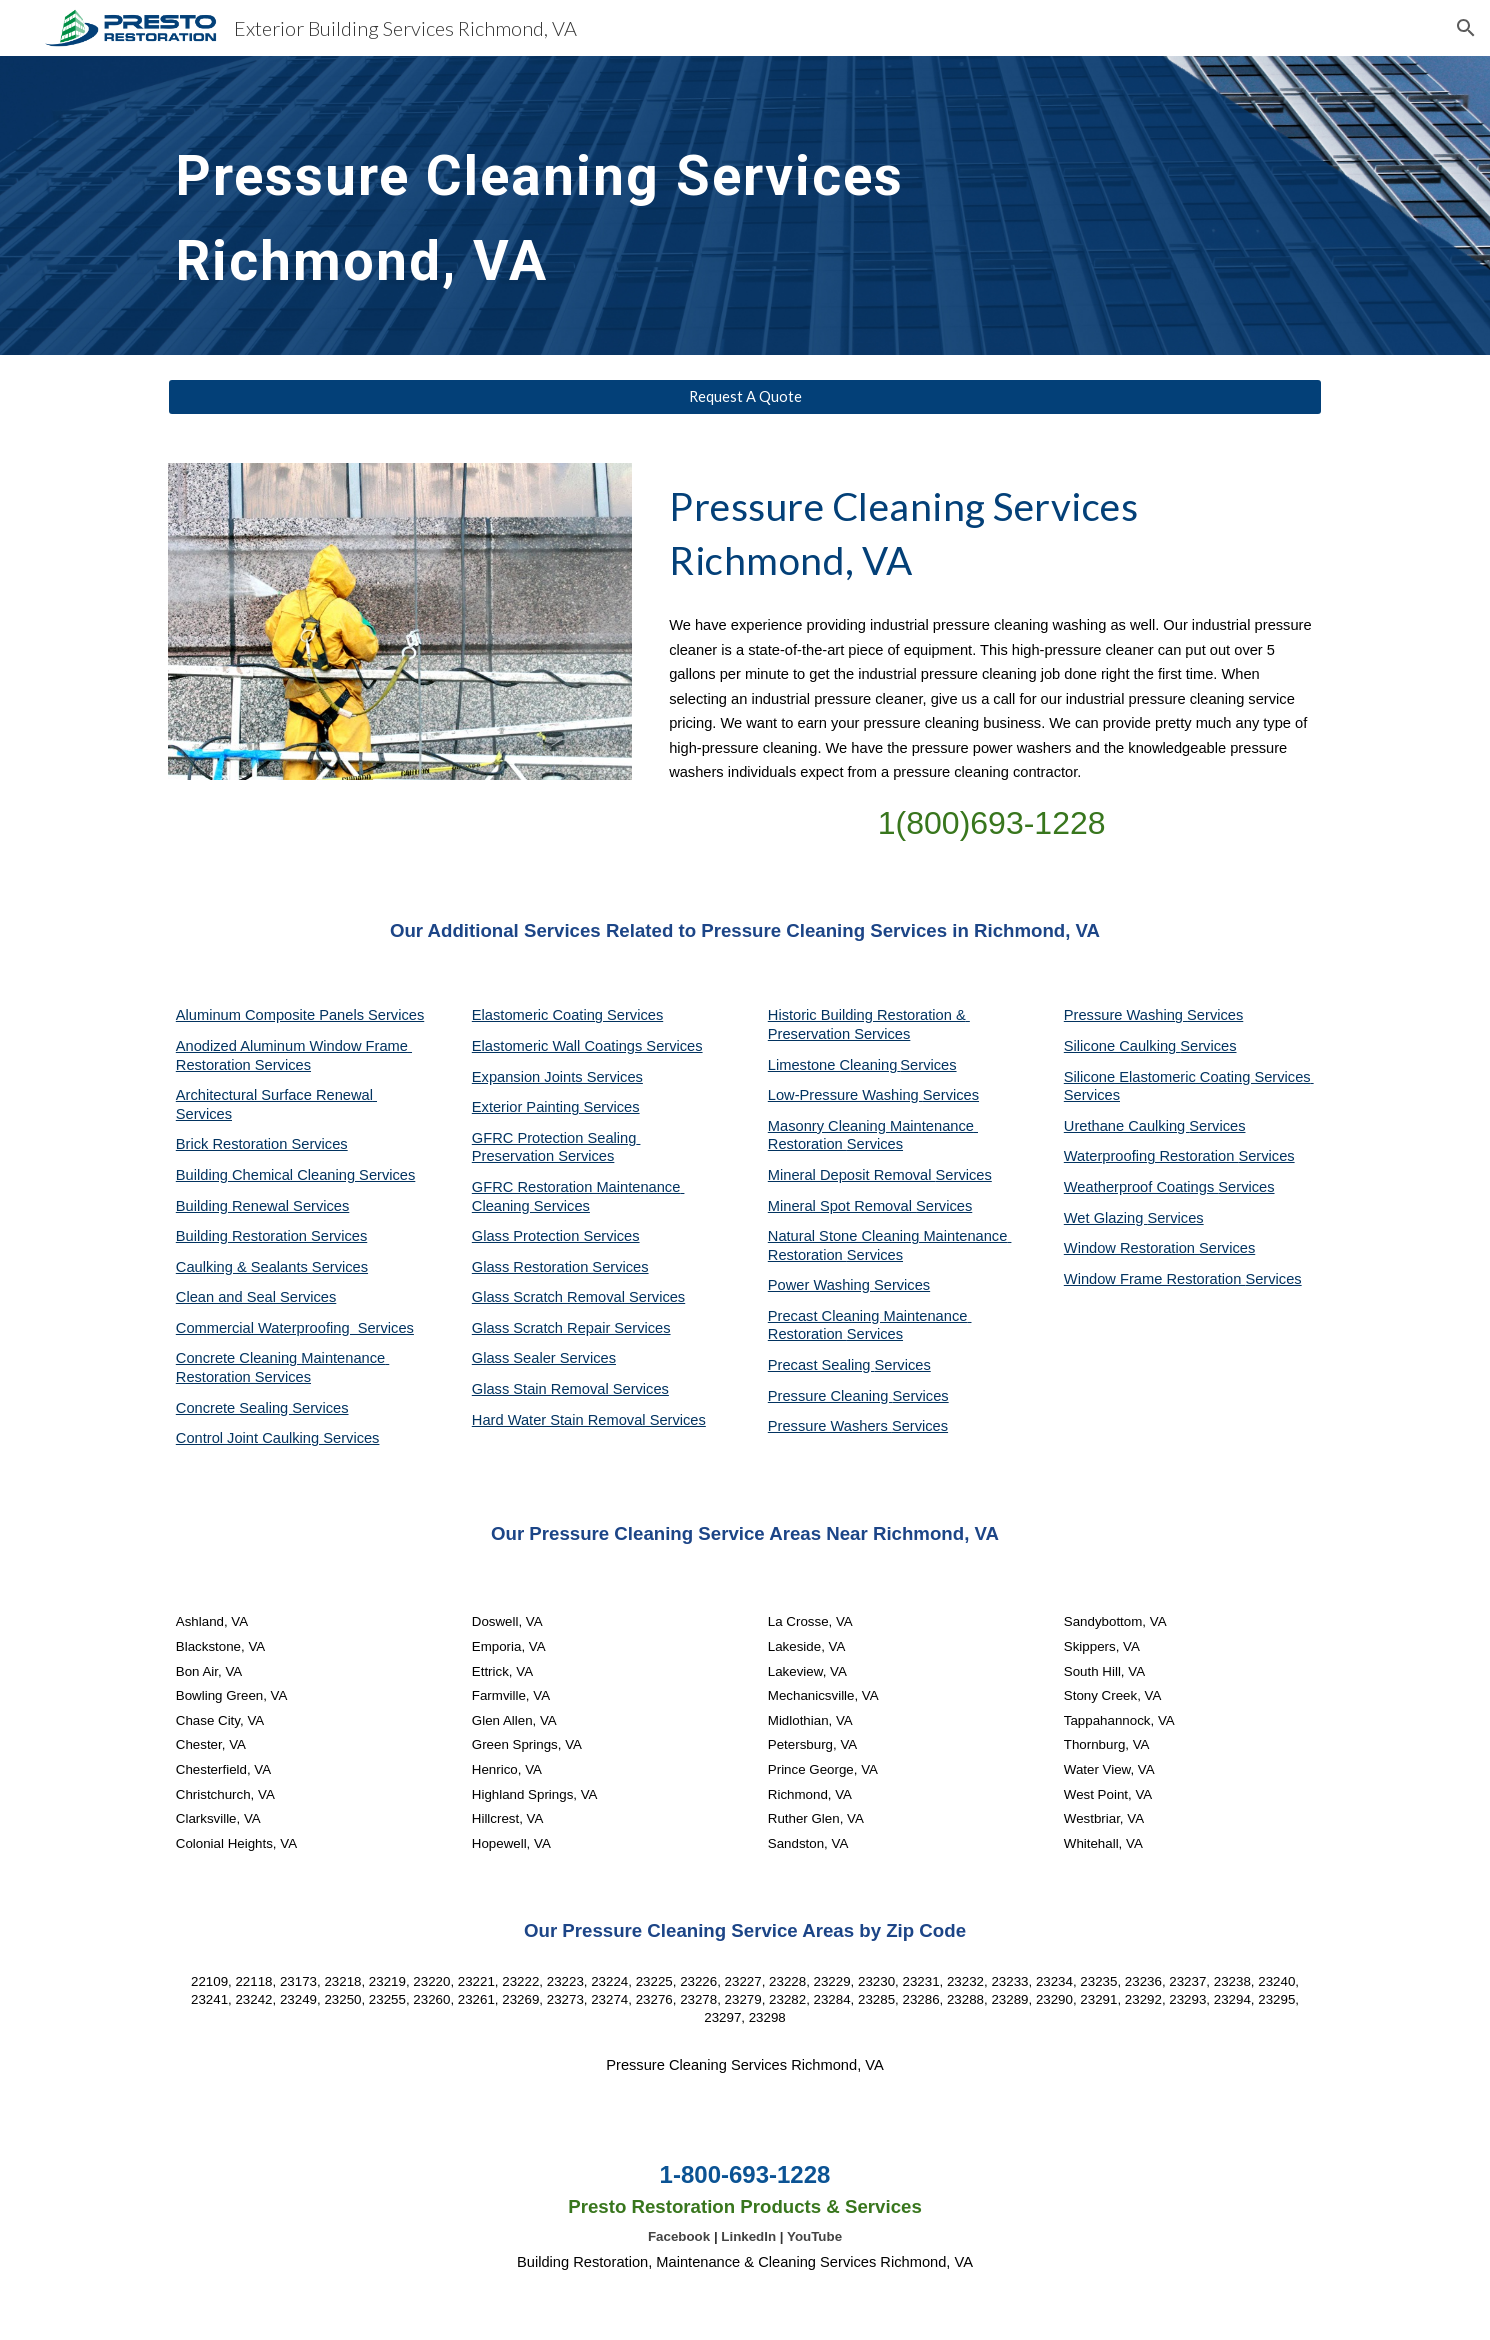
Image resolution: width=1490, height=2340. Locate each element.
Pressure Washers (830, 1426)
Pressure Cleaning (830, 1396)
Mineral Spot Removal (842, 1206)
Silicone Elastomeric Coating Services (1187, 1077)
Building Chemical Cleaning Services (296, 1175)
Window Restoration (1131, 1248)
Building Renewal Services (263, 1206)
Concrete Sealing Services (262, 1408)
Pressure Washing (1125, 1015)
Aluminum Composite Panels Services (300, 1015)
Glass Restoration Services (560, 1267)
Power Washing (821, 1285)
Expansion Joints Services (557, 1077)
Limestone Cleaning (833, 1065)
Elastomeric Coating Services (567, 1015)
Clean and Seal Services (256, 1297)
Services (928, 1065)
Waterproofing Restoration (1151, 1156)
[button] (1466, 28)
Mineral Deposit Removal (852, 1175)
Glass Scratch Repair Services (571, 1328)
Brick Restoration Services (262, 1144)
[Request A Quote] (745, 397)
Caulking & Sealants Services (272, 1267)
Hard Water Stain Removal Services (589, 1420)
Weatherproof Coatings (1141, 1187)
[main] (597, 205)
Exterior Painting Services (556, 1107)
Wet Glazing (1106, 1218)
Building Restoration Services (271, 1236)
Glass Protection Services (556, 1236)
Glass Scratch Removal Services (578, 1297)
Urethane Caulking (1126, 1126)
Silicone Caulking (1122, 1046)
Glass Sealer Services (544, 1358)
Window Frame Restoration (1155, 1279)
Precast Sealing (821, 1365)
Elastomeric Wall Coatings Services (587, 1046)
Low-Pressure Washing (845, 1095)
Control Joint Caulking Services (278, 1438)
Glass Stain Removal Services (570, 1389)
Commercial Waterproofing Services (295, 1328)
